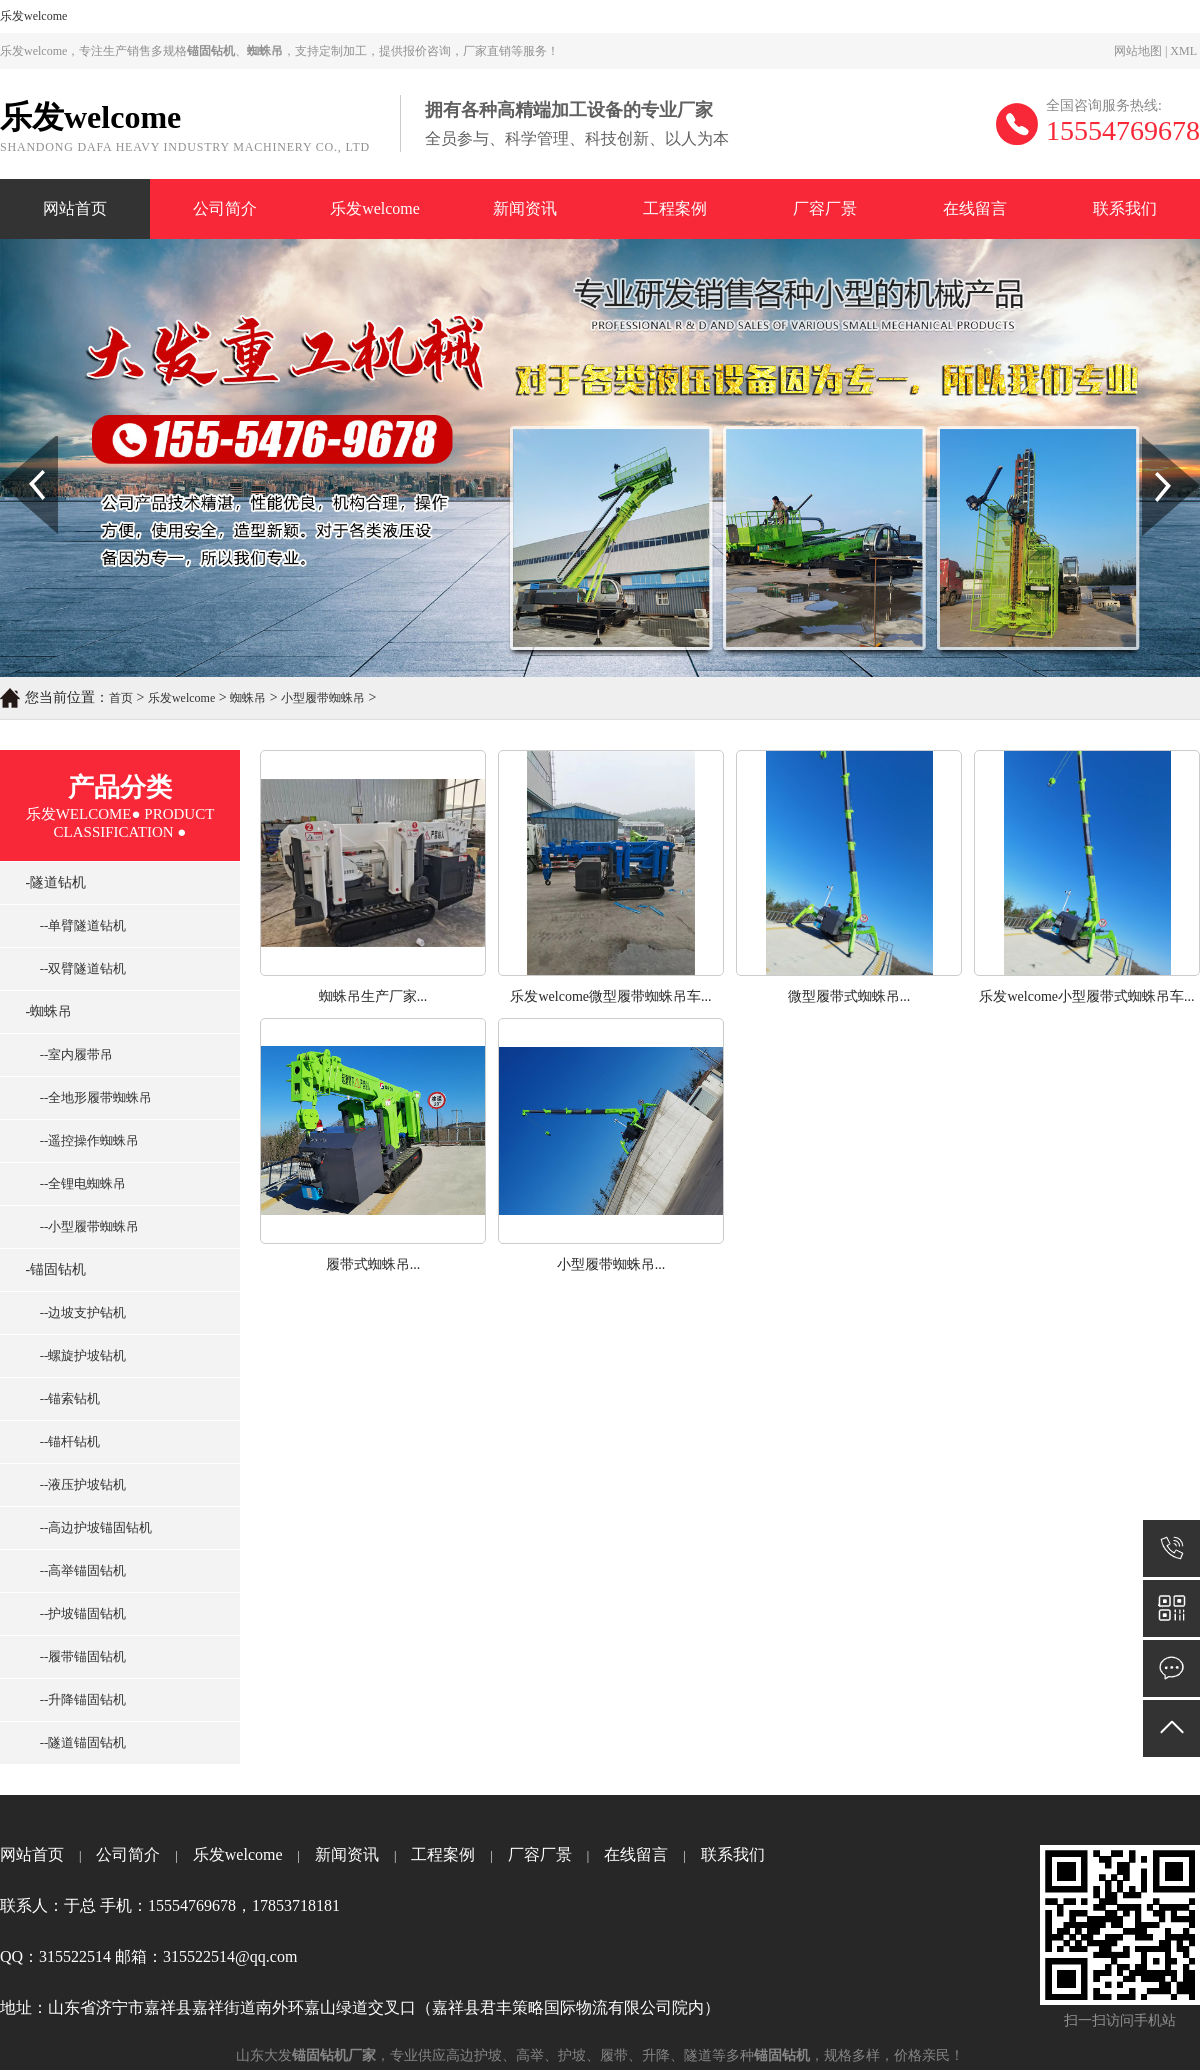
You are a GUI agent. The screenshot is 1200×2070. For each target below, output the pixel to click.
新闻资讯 (525, 208)
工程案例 (675, 208)
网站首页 (75, 208)
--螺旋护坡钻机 (78, 1355)
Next (1153, 443)
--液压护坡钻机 (78, 1484)
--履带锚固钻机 (78, 1656)
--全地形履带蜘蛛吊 (91, 1097)
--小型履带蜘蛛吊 (84, 1226)
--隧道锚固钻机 (78, 1742)
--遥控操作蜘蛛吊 (84, 1140)
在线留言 (975, 208)
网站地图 (1138, 51)
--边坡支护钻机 (78, 1312)
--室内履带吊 (71, 1054)
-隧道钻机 (50, 882)
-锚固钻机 (50, 1269)
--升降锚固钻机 (78, 1699)
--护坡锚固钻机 (78, 1613)
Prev (11, 443)
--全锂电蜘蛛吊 (78, 1183)
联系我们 (1125, 208)
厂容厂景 (825, 208)
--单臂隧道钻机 (78, 925)
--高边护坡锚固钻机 (91, 1527)
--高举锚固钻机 (78, 1570)
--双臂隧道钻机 (78, 968)
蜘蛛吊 (248, 698)
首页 (121, 698)
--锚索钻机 (65, 1398)
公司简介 (225, 208)
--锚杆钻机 (65, 1441)
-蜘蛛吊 (43, 1011)
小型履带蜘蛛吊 (323, 698)
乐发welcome (33, 16)
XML (1183, 51)
